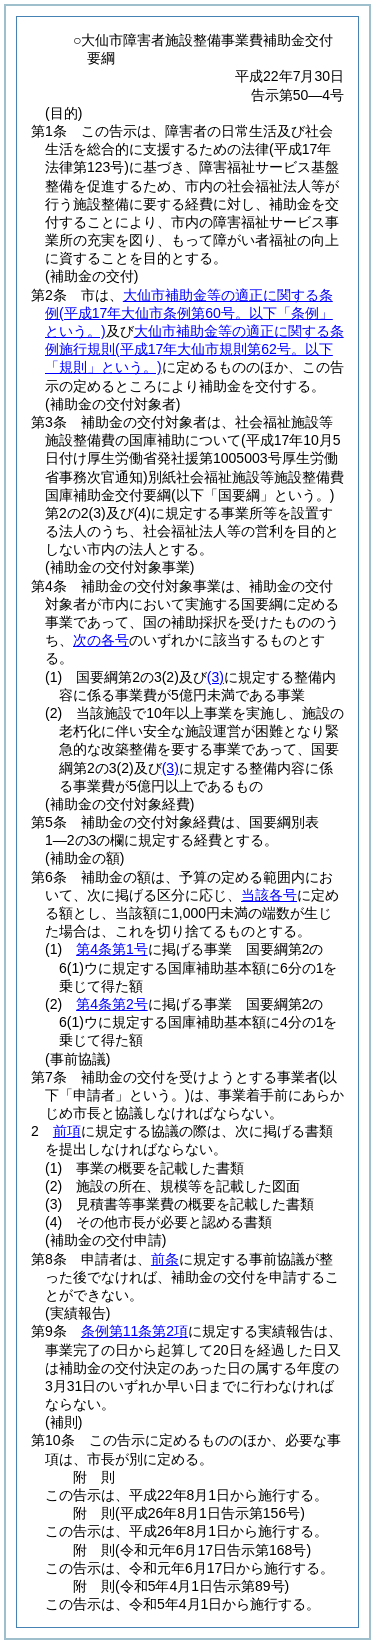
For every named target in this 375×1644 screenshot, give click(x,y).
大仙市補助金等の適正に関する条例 (189, 313)
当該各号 (269, 895)
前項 (67, 1131)
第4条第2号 (112, 1004)
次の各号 (101, 640)
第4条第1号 (112, 949)
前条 (165, 1259)
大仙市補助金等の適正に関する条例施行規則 (194, 349)
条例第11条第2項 (134, 1331)
